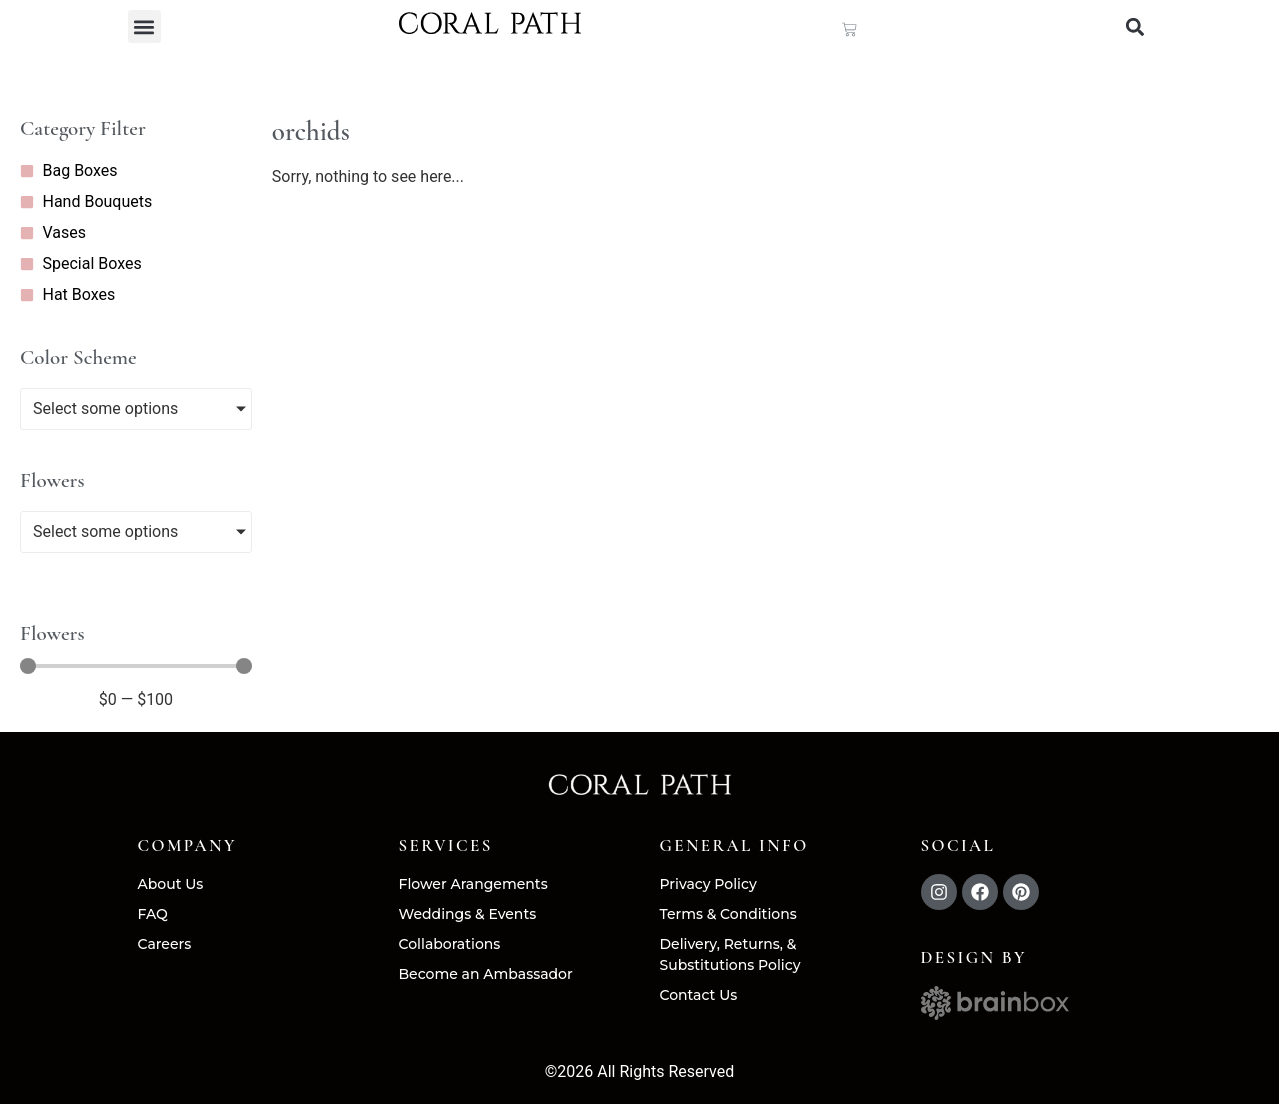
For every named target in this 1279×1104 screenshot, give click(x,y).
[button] (144, 26)
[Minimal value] (136, 667)
